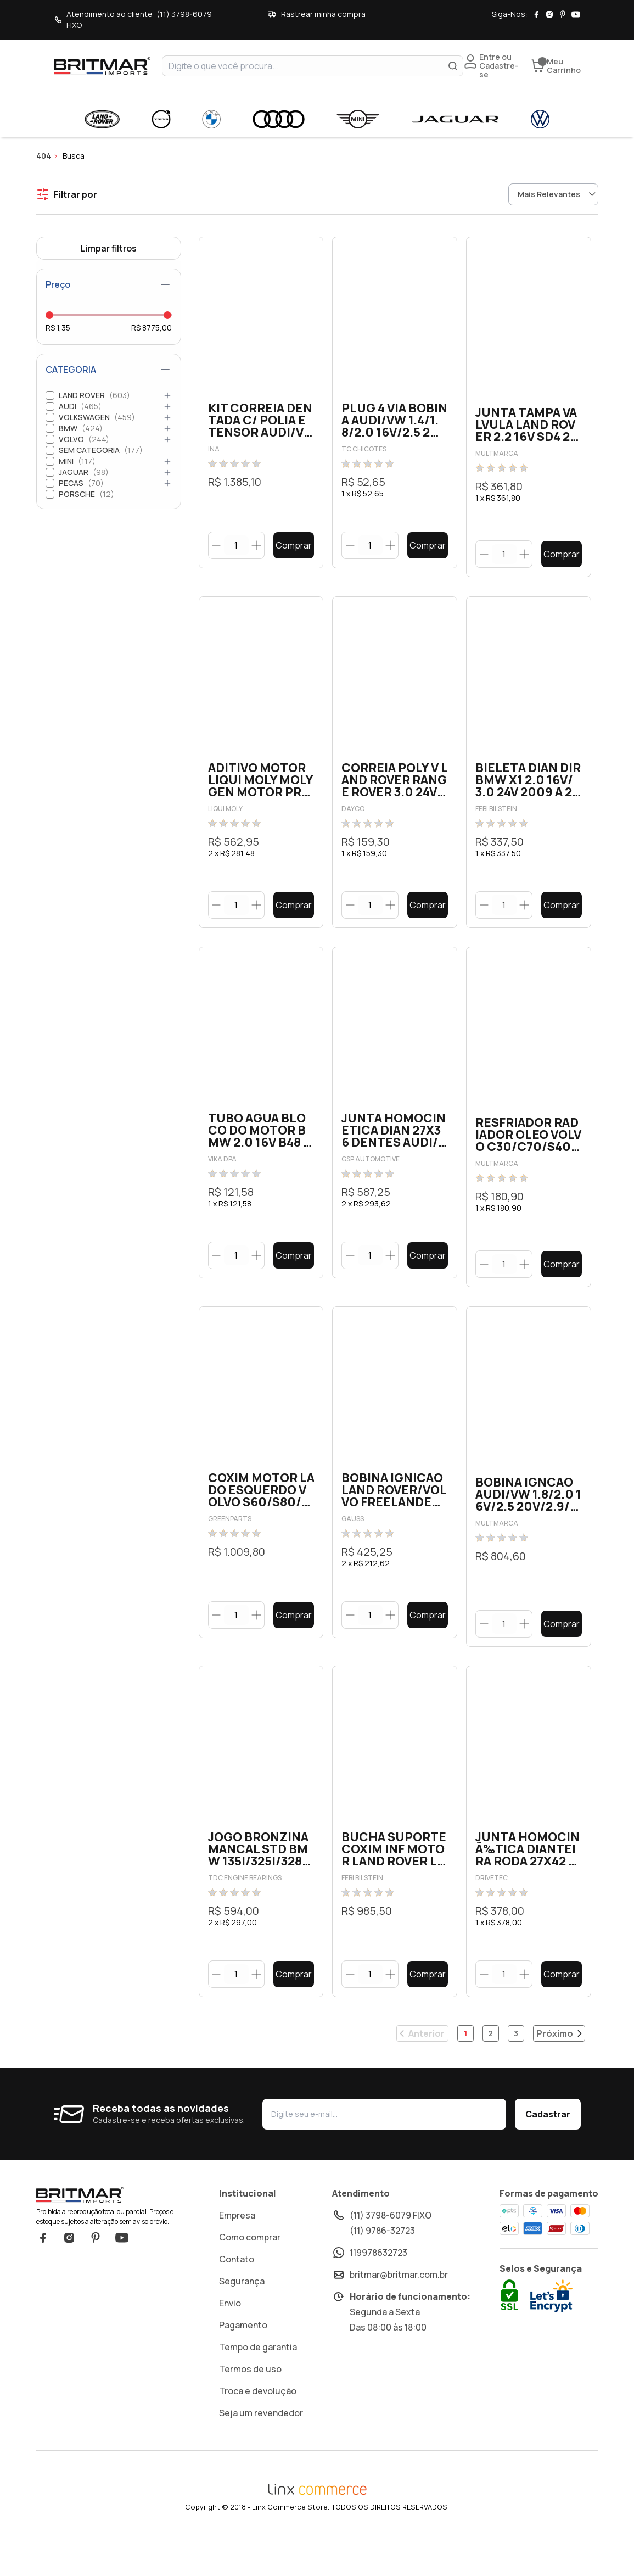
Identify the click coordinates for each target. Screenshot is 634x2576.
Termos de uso (250, 2406)
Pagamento (243, 2362)
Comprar (294, 545)
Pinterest (95, 2275)
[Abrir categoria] (167, 395)
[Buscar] (452, 65)
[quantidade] (236, 545)
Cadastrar (547, 2151)
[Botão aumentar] (257, 545)
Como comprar (249, 2274)
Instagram (69, 2275)
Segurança (242, 2318)
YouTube (121, 2275)
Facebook (42, 2275)
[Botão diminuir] (217, 545)
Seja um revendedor (261, 2450)
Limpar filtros (109, 248)
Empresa (237, 2252)
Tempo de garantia (258, 2384)
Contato (236, 2296)
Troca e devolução (257, 2428)
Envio (230, 2340)
